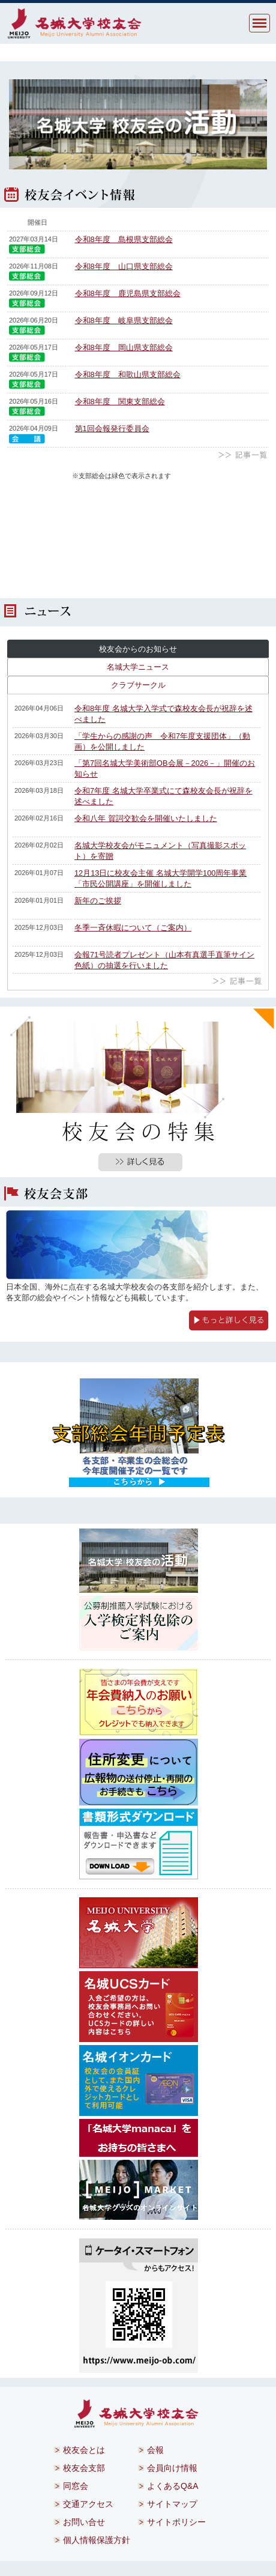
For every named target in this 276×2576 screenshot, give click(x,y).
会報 (155, 2450)
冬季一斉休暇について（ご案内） (132, 927)
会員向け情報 (172, 2468)
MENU (259, 23)
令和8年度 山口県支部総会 (124, 266)
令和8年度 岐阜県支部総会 (124, 320)
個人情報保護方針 (96, 2540)
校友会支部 (84, 2468)
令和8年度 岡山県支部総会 (124, 347)
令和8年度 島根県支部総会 (124, 239)
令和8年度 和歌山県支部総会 (128, 374)
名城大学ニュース (138, 666)
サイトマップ (172, 2504)
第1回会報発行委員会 (112, 428)
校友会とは (84, 2450)
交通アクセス (88, 2504)
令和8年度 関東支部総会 (120, 401)
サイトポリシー (176, 2522)
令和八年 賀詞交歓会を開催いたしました (145, 818)
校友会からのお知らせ (138, 648)
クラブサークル (138, 684)
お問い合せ (84, 2522)
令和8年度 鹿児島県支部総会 (128, 293)
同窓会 (75, 2486)
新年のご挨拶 (97, 900)
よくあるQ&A (173, 2486)
